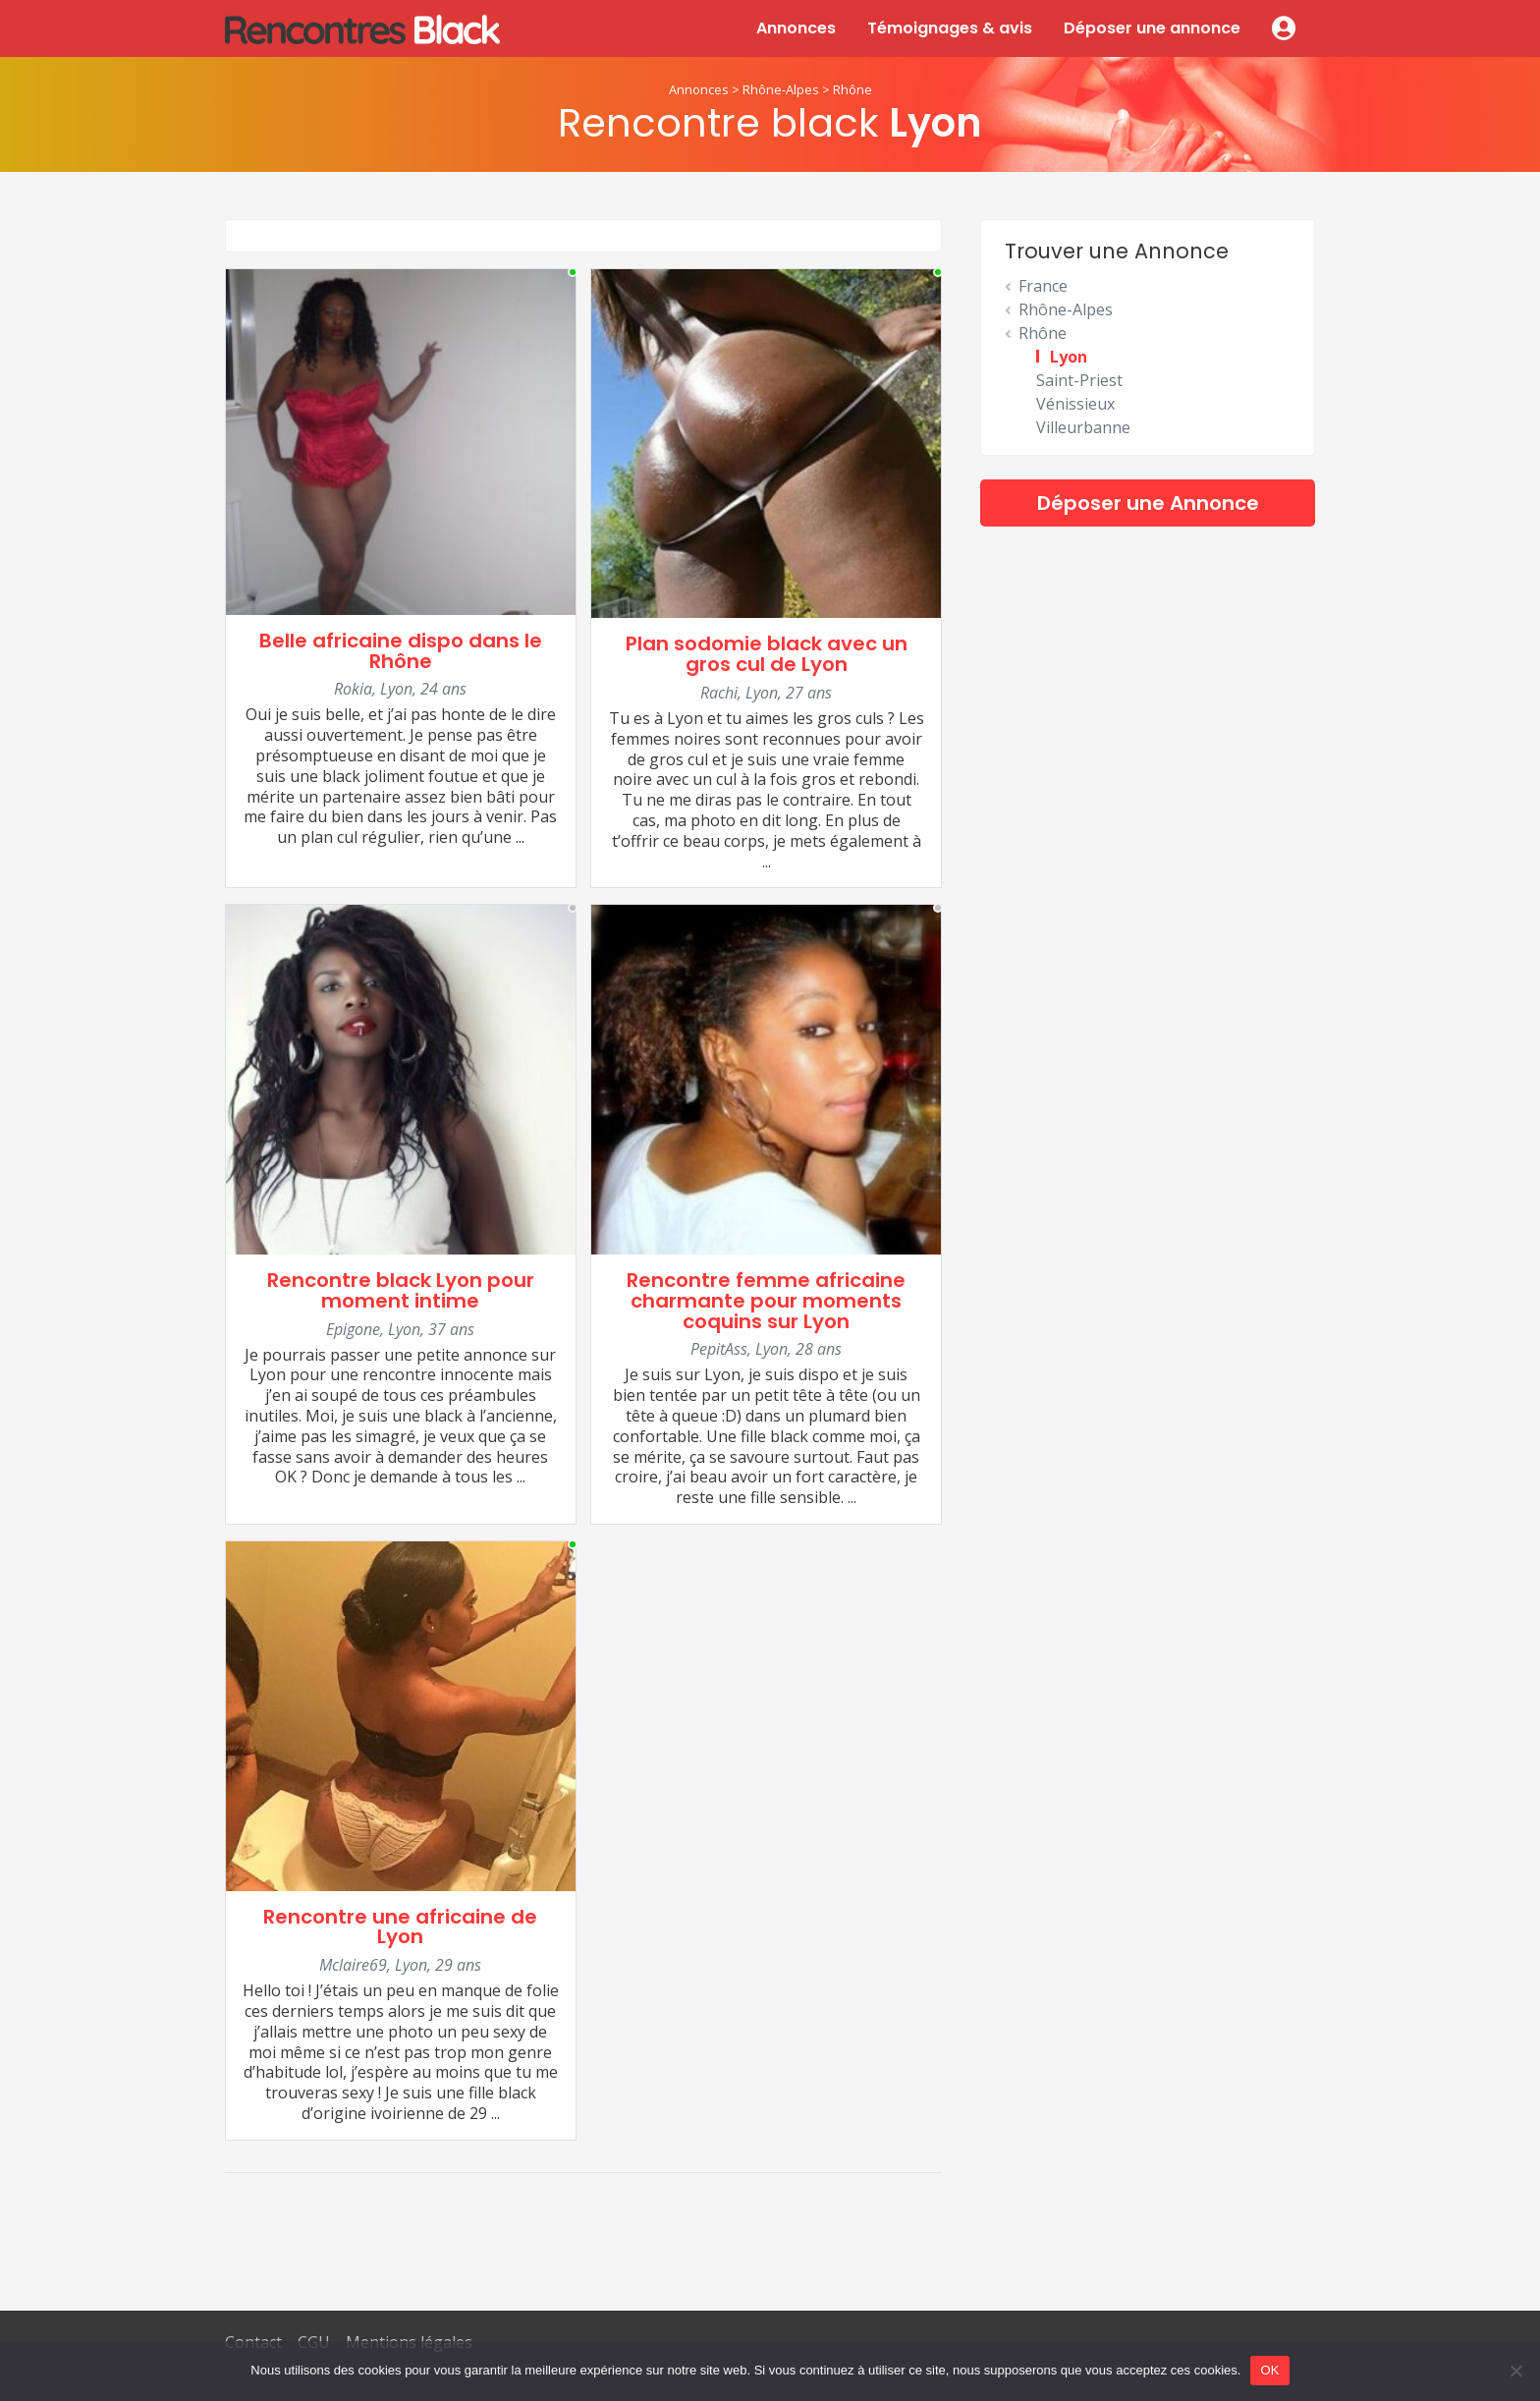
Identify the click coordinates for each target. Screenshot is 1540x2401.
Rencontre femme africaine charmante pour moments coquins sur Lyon (766, 1300)
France (1043, 286)
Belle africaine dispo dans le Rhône (400, 651)
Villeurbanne (1083, 427)
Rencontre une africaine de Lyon (400, 1927)
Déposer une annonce (1152, 28)
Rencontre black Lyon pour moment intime (400, 1290)
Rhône (852, 89)
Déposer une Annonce (1148, 503)
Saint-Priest (1079, 380)
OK (1269, 2370)
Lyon (1068, 356)
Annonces (796, 28)
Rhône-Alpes (780, 89)
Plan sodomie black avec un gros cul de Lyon (767, 654)
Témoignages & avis (949, 28)
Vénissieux (1075, 404)
